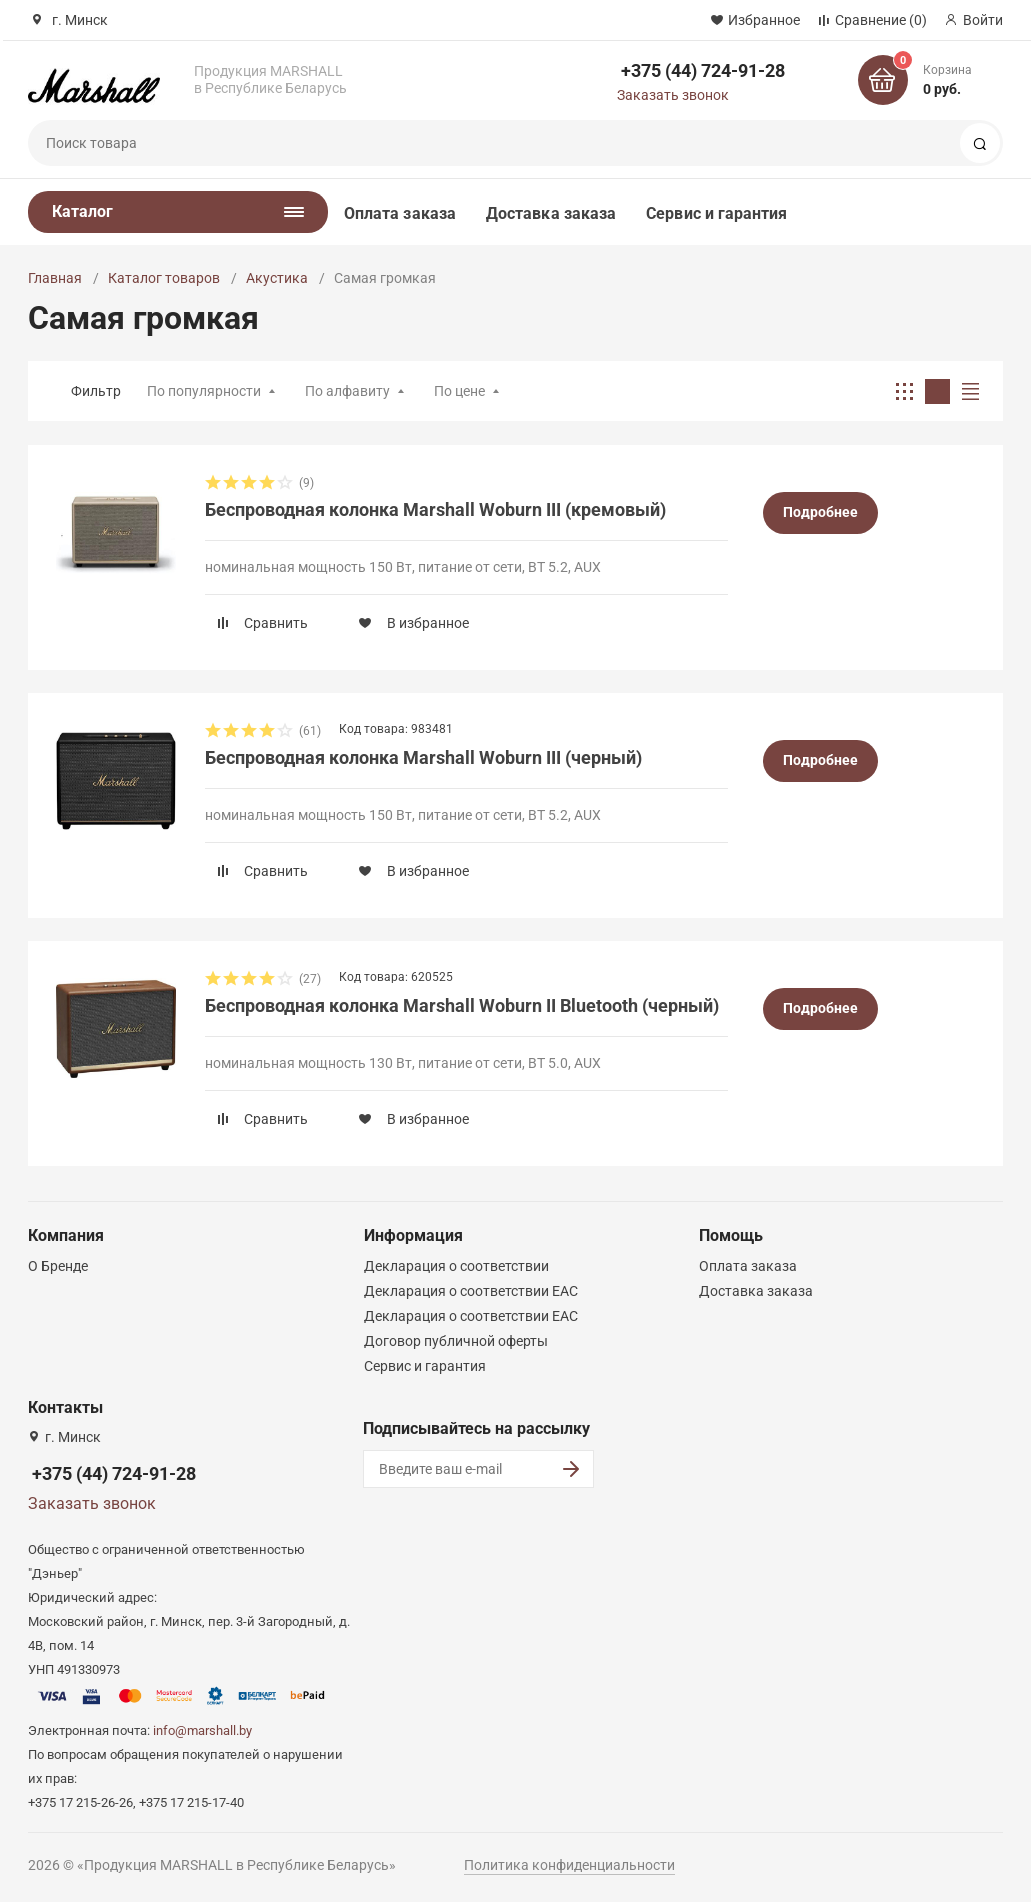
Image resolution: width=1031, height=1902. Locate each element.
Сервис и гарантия (716, 213)
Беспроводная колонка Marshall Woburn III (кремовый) (435, 509)
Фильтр (96, 391)
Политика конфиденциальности (569, 1865)
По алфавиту (347, 391)
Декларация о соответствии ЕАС (471, 1291)
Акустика (277, 278)
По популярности (204, 391)
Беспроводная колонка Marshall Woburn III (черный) (423, 757)
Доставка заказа (551, 213)
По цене (459, 391)
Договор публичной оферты (456, 1341)
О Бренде (58, 1266)
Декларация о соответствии (456, 1266)
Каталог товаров (164, 278)
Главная (55, 278)
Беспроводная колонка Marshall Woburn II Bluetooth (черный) (462, 1005)
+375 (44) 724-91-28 (703, 70)
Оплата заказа (400, 213)
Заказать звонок (673, 95)
